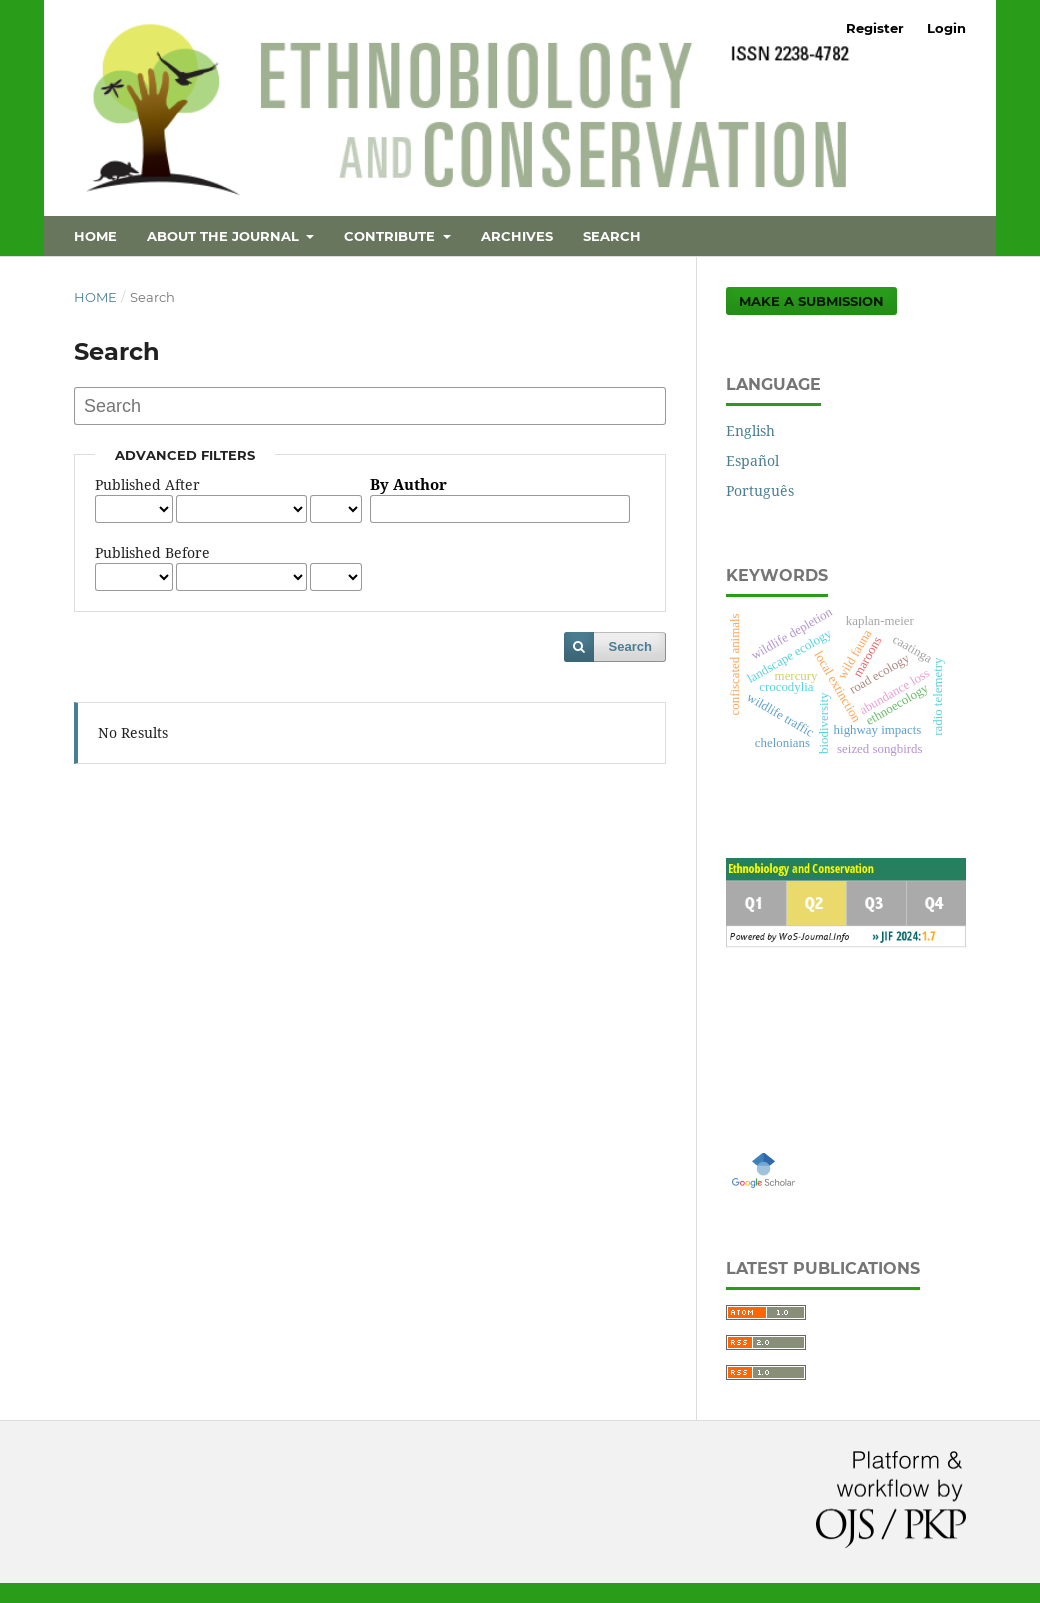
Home (95, 236)
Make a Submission (811, 301)
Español (752, 460)
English (750, 430)
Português (760, 490)
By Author (408, 485)
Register (875, 28)
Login (946, 28)
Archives (517, 236)
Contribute (391, 236)
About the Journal (225, 236)
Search (612, 236)
